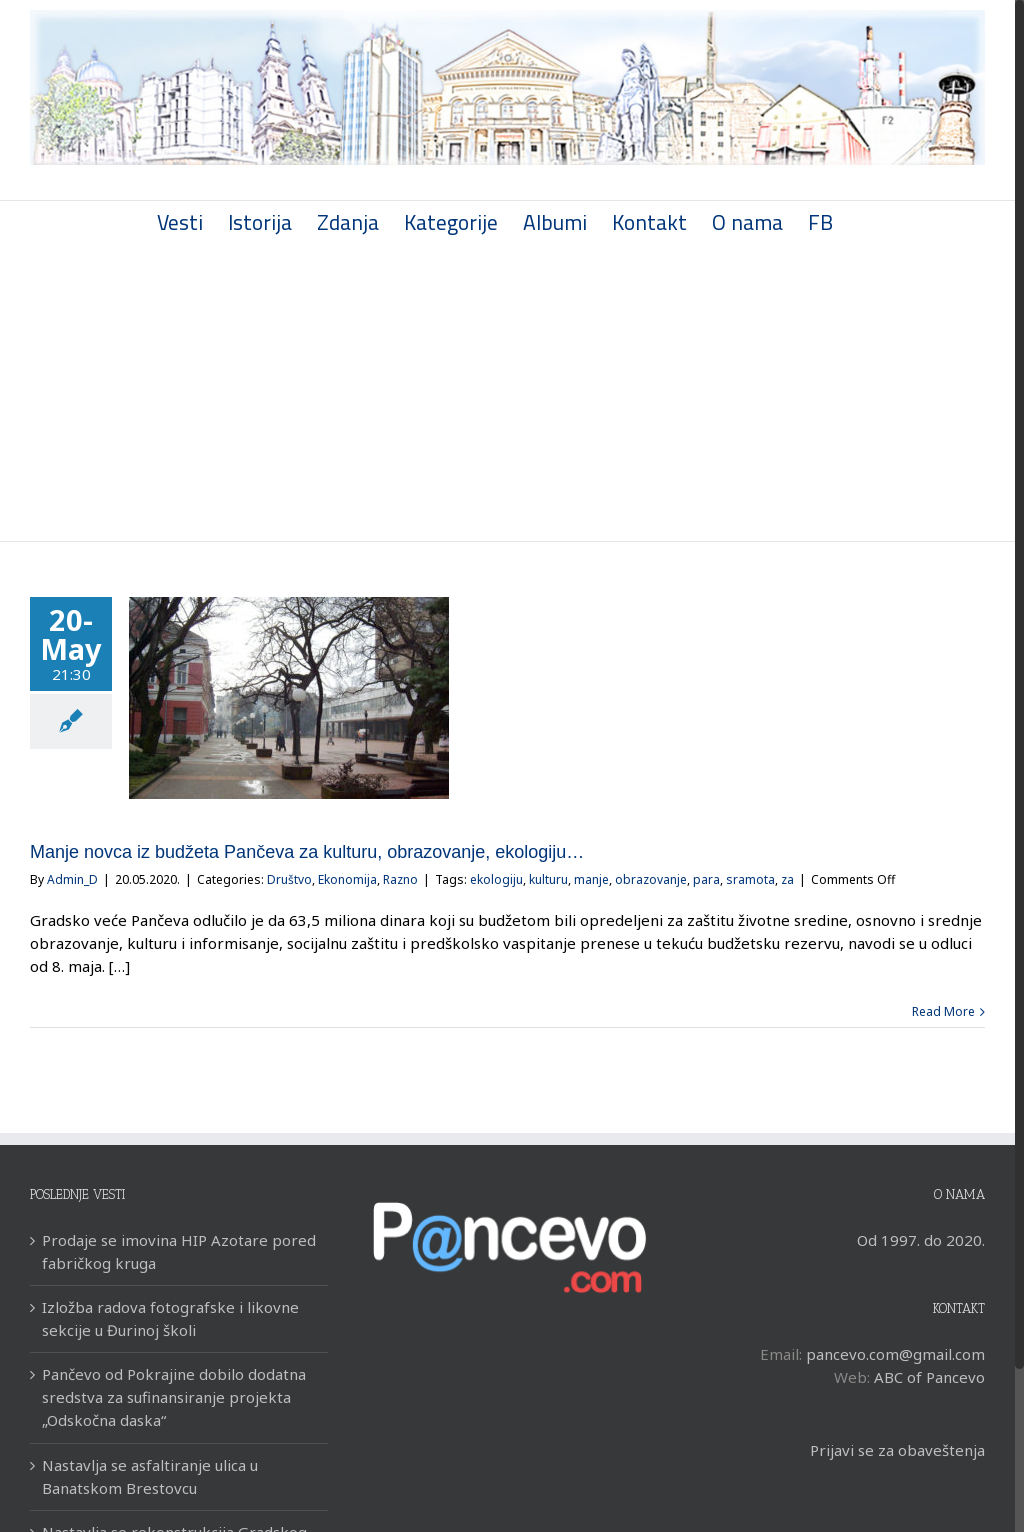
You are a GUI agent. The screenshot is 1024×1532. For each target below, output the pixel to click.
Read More (943, 1011)
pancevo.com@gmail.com (895, 1354)
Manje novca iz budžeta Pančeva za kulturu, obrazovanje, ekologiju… (307, 852)
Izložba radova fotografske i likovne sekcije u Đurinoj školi (170, 1318)
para (706, 879)
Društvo (289, 879)
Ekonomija (347, 879)
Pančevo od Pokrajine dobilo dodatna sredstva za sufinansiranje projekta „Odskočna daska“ (174, 1397)
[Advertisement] (507, 391)
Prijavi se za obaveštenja (897, 1450)
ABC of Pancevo (929, 1377)
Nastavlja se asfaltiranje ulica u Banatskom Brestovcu (150, 1476)
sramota (750, 879)
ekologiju (496, 879)
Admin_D (72, 879)
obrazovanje (651, 879)
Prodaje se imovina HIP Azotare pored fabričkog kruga (179, 1251)
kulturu (548, 879)
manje (591, 879)
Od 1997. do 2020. (921, 1240)
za (787, 879)
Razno (400, 879)
